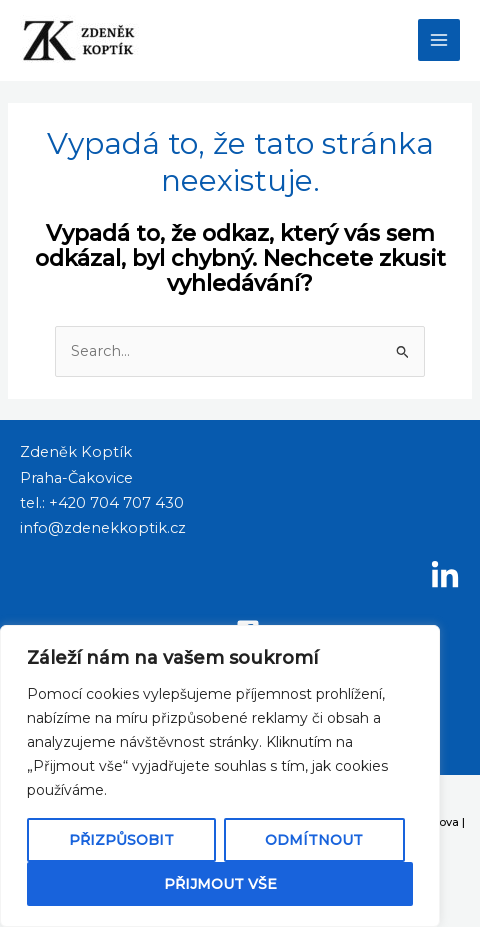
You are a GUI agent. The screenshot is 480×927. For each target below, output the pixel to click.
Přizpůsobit (121, 840)
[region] (220, 776)
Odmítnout (314, 840)
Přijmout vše (220, 884)
